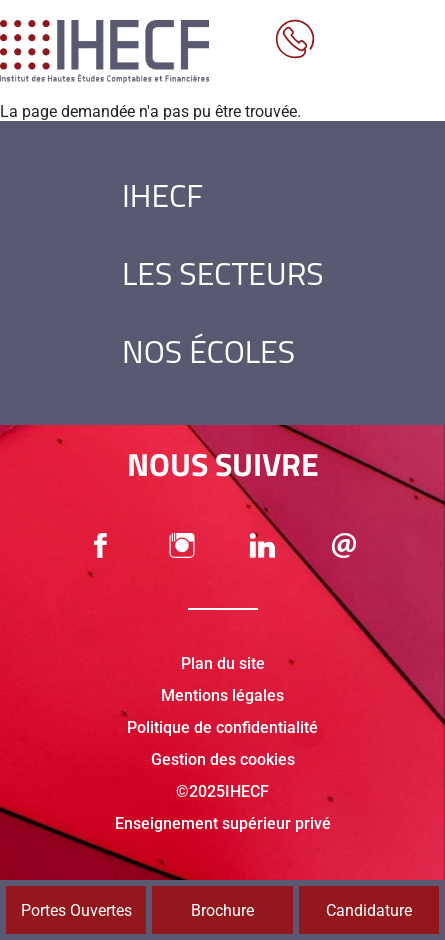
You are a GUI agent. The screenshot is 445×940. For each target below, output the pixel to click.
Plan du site (223, 663)
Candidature (369, 910)
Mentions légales (222, 695)
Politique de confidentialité (222, 727)
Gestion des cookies (223, 759)
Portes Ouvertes (76, 910)
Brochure (222, 910)
